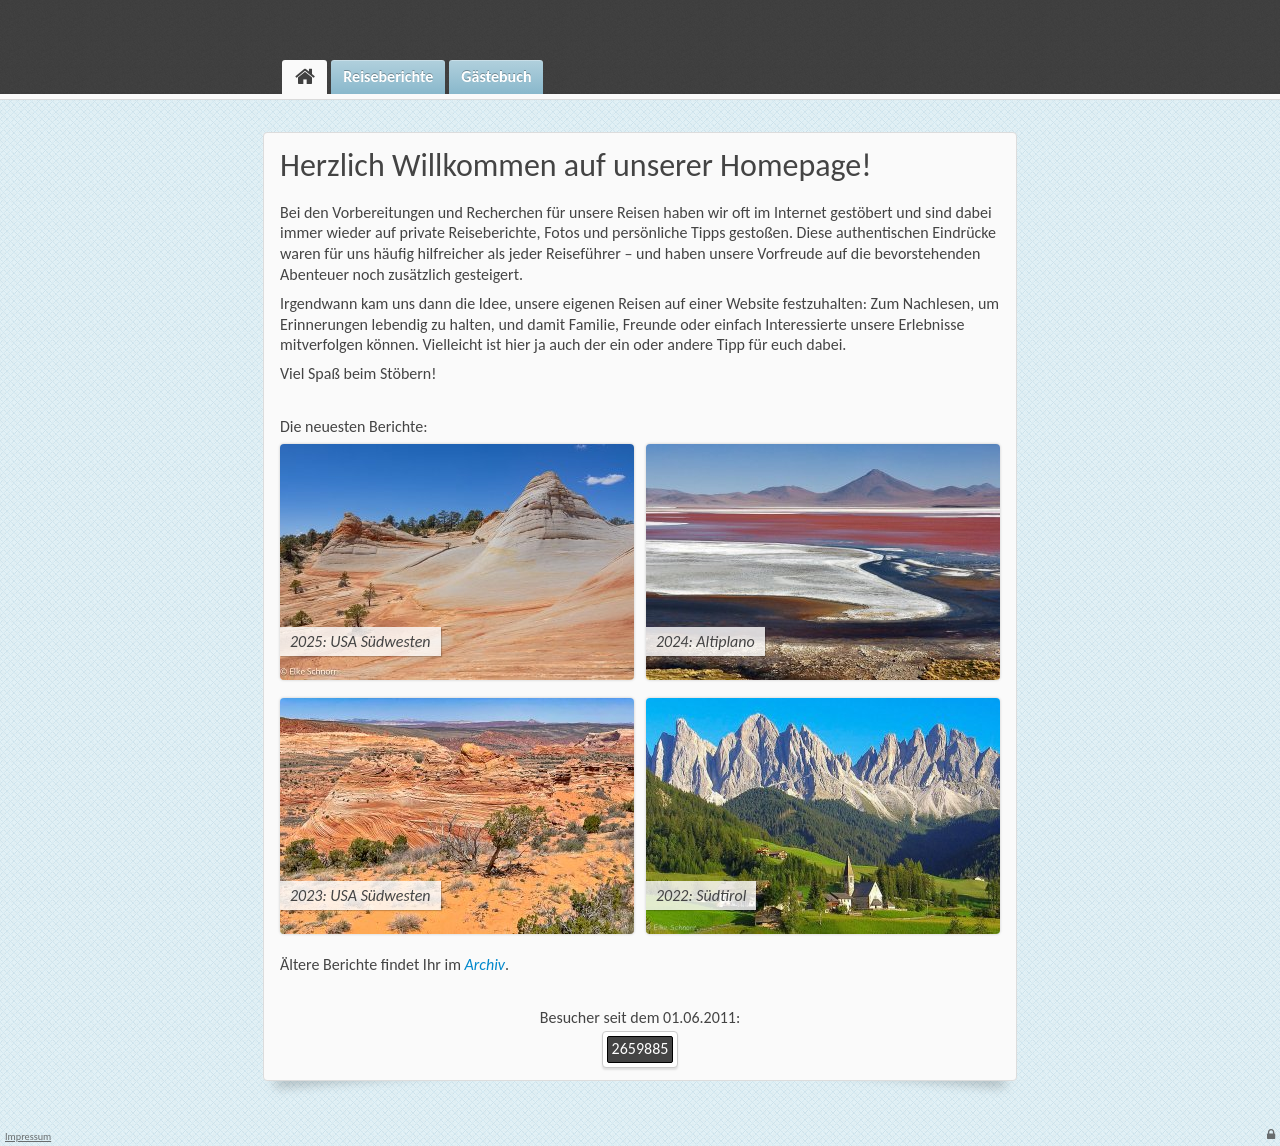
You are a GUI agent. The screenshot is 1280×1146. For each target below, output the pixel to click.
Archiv (485, 964)
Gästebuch (496, 76)
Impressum (28, 1137)
